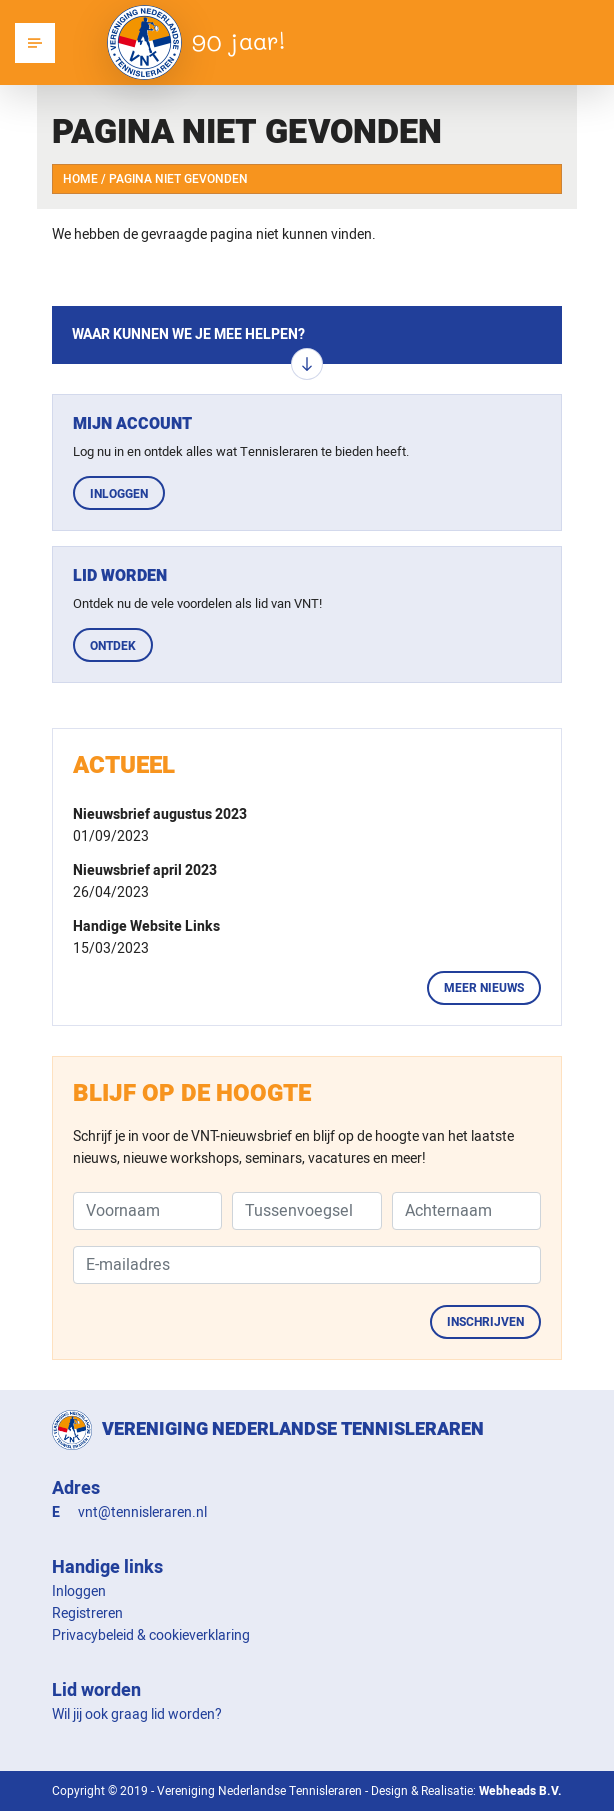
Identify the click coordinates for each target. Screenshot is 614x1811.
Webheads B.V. (520, 1791)
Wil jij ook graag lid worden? (137, 1714)
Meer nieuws (484, 988)
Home (80, 179)
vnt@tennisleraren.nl (142, 1512)
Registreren (87, 1613)
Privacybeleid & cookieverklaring (151, 1635)
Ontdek (113, 646)
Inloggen (119, 494)
